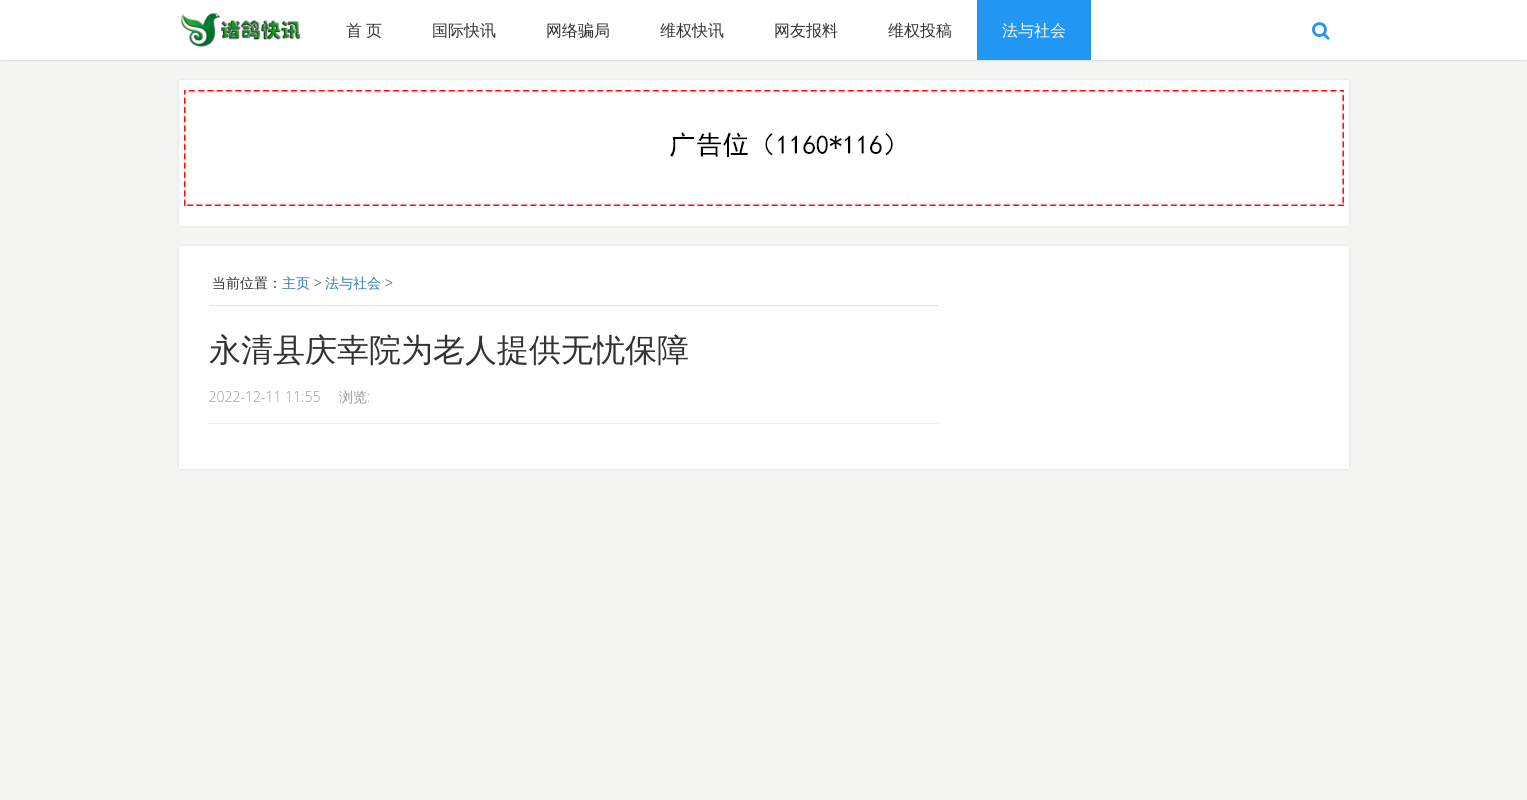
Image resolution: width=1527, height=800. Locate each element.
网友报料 (806, 30)
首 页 (364, 30)
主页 (296, 282)
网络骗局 (578, 30)
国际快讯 (464, 30)
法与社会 (1034, 30)
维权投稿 (920, 30)
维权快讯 (692, 30)
